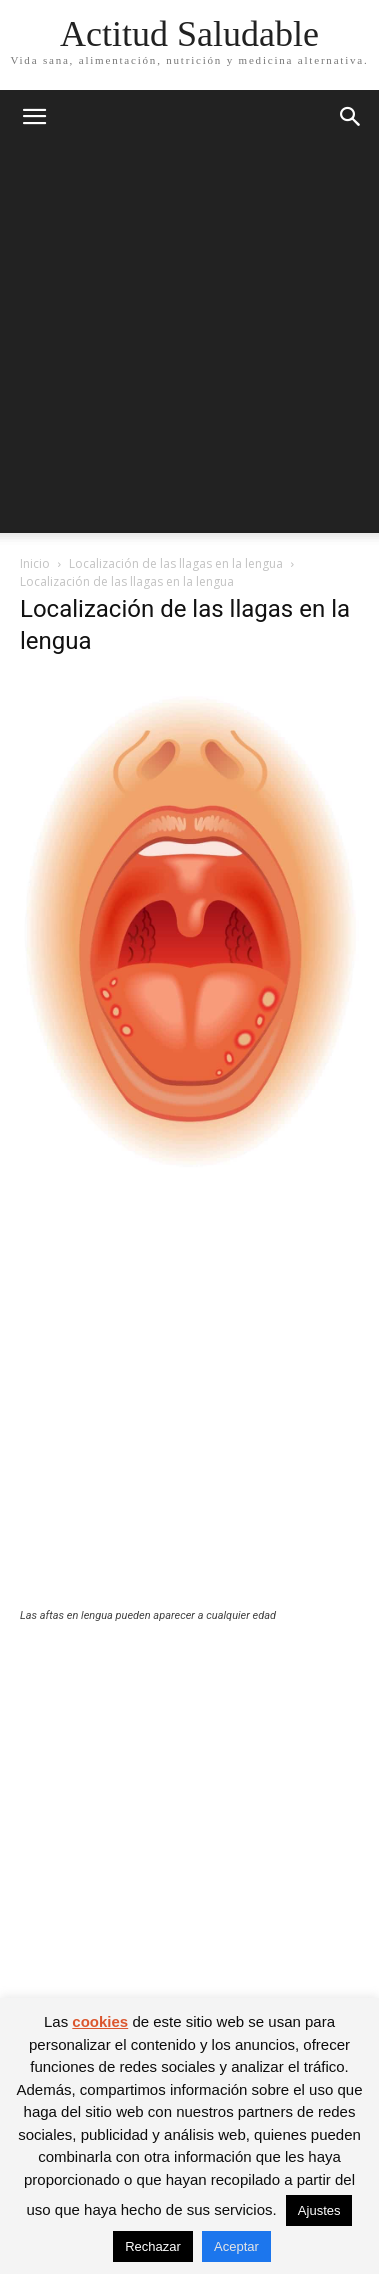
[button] (34, 117)
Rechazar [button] (153, 2246)
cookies (100, 2021)
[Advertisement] (189, 343)
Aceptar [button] (236, 2246)
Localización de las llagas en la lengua (176, 563)
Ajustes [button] (319, 2210)
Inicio (35, 563)
